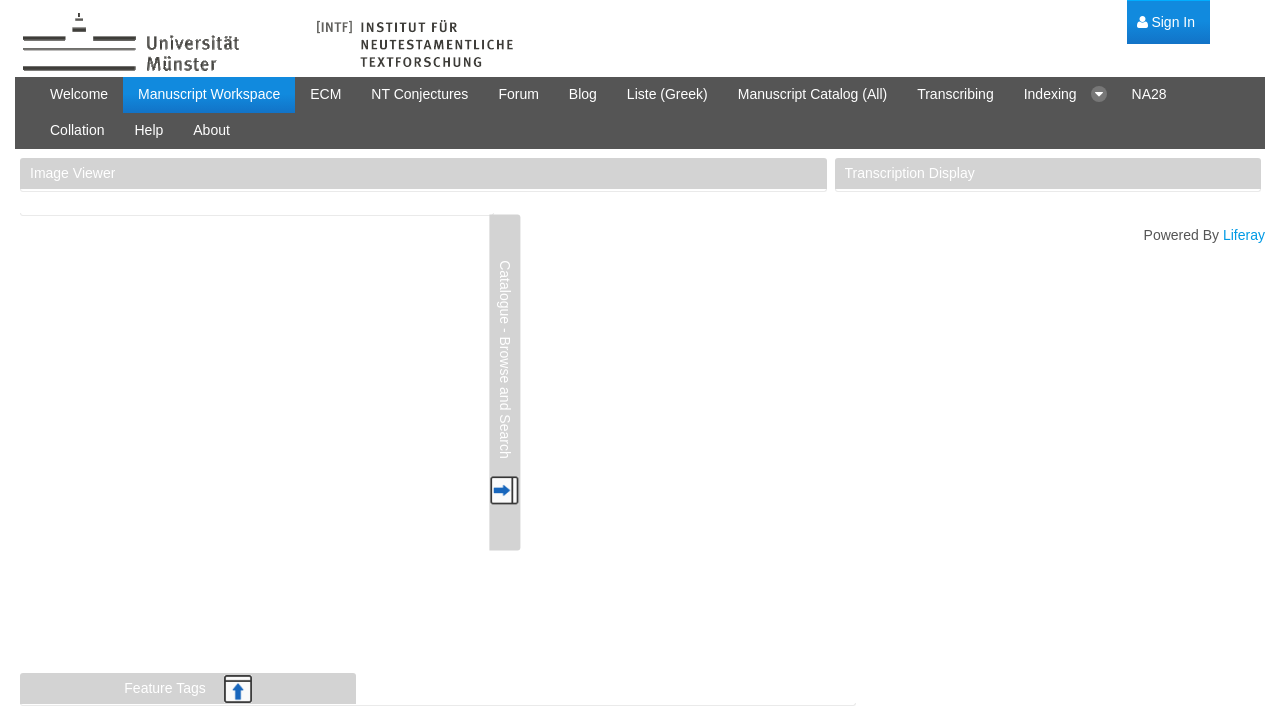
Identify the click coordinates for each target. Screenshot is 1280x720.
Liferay (1244, 235)
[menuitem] (1166, 22)
